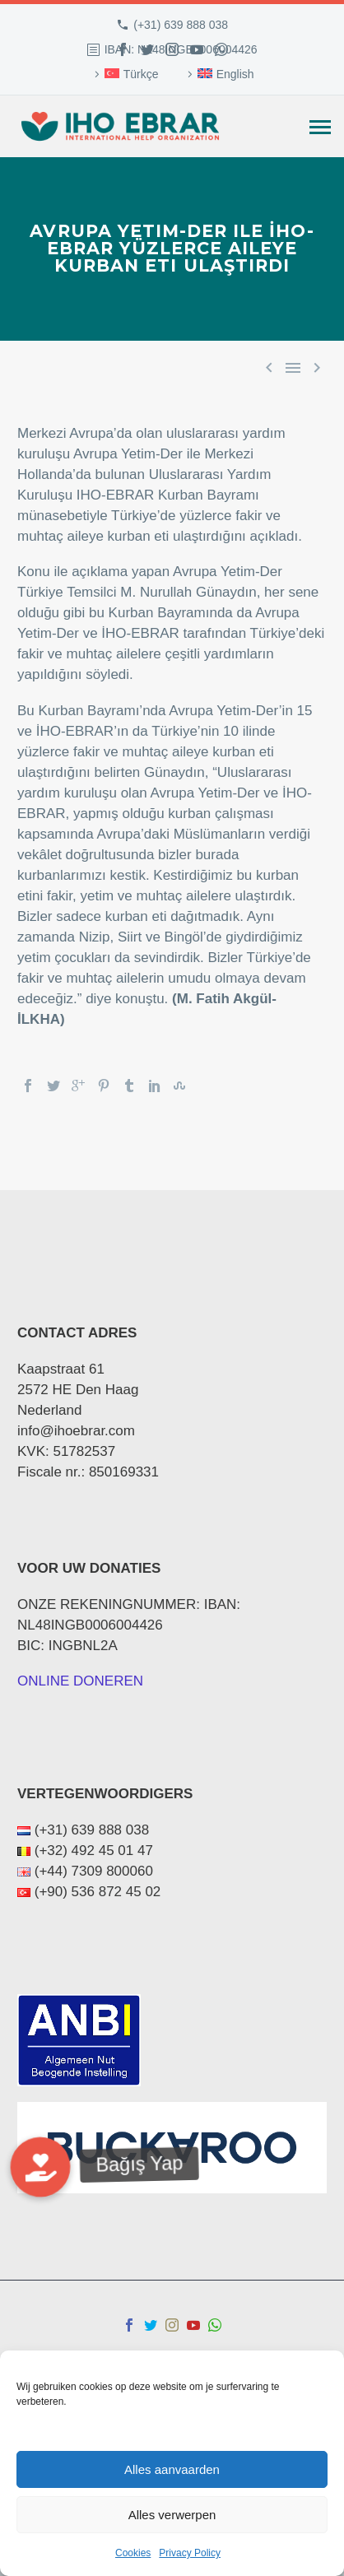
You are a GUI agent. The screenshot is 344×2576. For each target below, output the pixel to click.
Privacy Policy (190, 2553)
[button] (40, 2166)
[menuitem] (124, 74)
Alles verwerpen (172, 2515)
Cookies (133, 2553)
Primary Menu (320, 127)
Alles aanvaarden (172, 2469)
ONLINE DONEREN (80, 1681)
